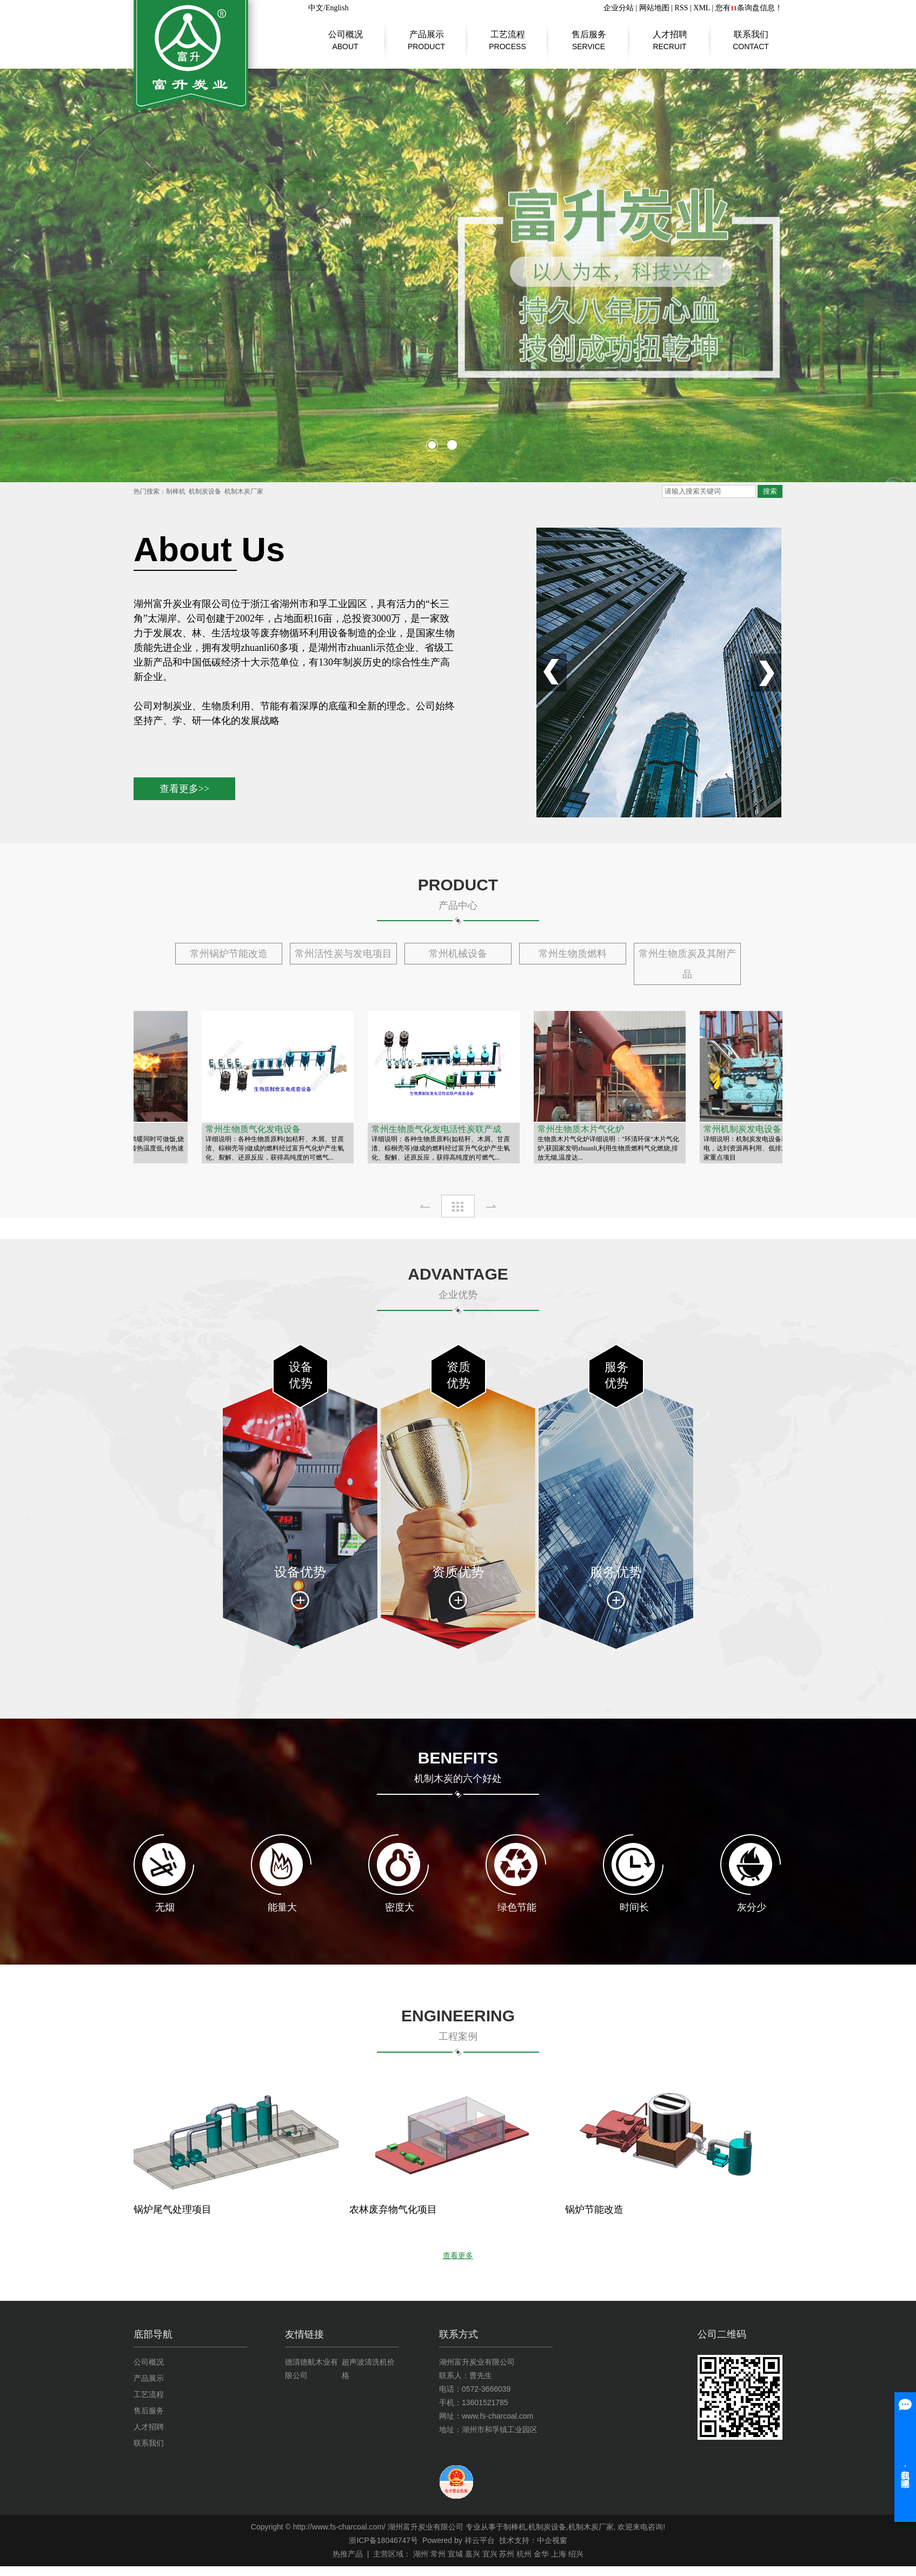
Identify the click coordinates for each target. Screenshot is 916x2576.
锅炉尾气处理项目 (172, 2209)
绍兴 (575, 2554)
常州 (438, 2554)
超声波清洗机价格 (368, 2369)
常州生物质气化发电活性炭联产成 (438, 1129)
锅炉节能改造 (594, 2209)
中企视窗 (552, 2540)
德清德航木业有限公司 (311, 2369)
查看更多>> (184, 788)
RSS (681, 8)
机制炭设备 (205, 491)
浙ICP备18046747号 (383, 2540)
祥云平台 (479, 2540)
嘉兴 (472, 2554)
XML (701, 8)
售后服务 (588, 35)
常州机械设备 (458, 953)
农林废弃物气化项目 (393, 2209)
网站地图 (654, 8)
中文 (315, 8)
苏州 (506, 2554)
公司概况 (345, 35)
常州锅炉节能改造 (229, 953)
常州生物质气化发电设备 (255, 1129)
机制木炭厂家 (243, 491)
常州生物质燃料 (573, 953)
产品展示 (426, 35)
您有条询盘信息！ (748, 8)
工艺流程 (507, 35)
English (337, 8)
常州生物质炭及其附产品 (687, 964)
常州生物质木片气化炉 (583, 1129)
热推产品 (348, 2554)
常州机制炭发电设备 (745, 1129)
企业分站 (618, 8)
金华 (541, 2554)
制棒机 (175, 491)
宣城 (455, 2554)
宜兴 (489, 2554)
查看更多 (458, 2256)
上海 (558, 2554)
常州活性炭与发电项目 (343, 953)
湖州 (420, 2554)
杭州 (524, 2554)
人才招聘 (669, 35)
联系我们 (750, 35)
